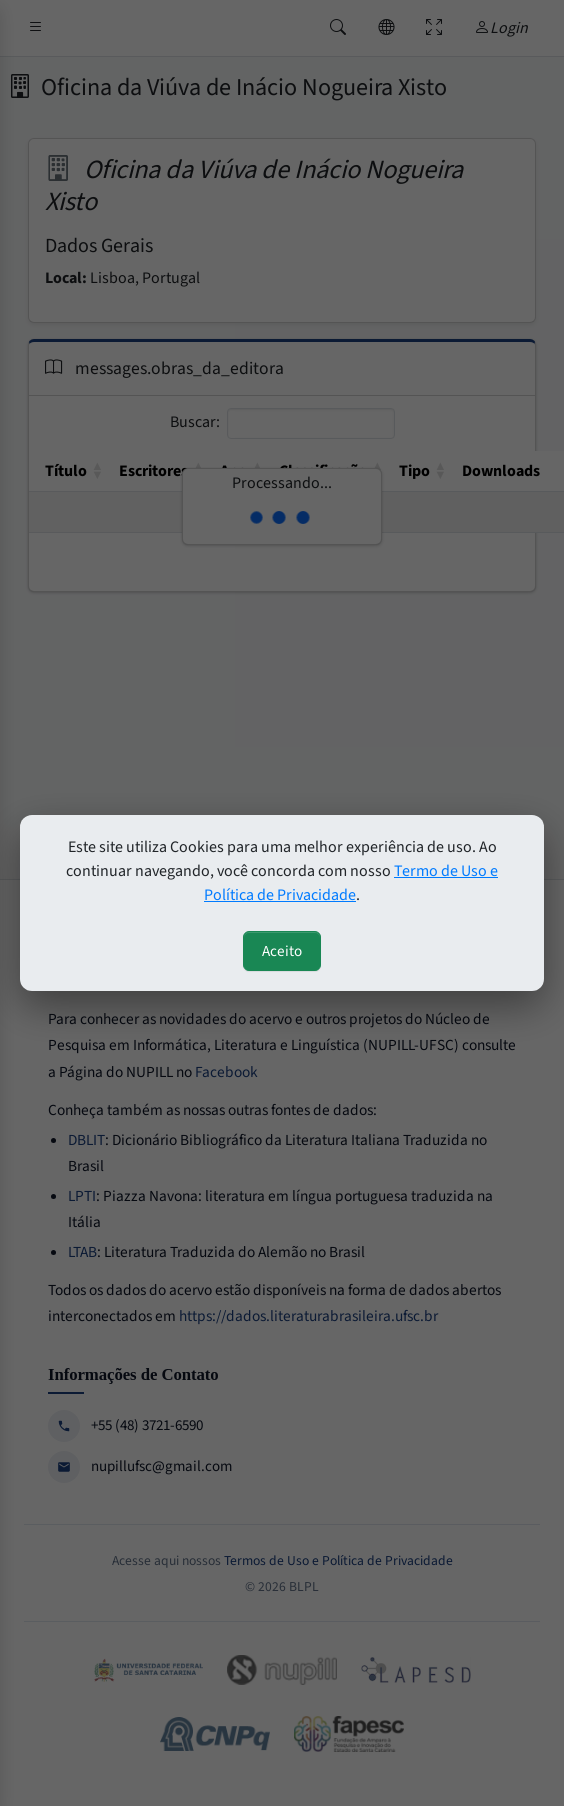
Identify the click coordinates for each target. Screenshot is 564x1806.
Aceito (282, 951)
